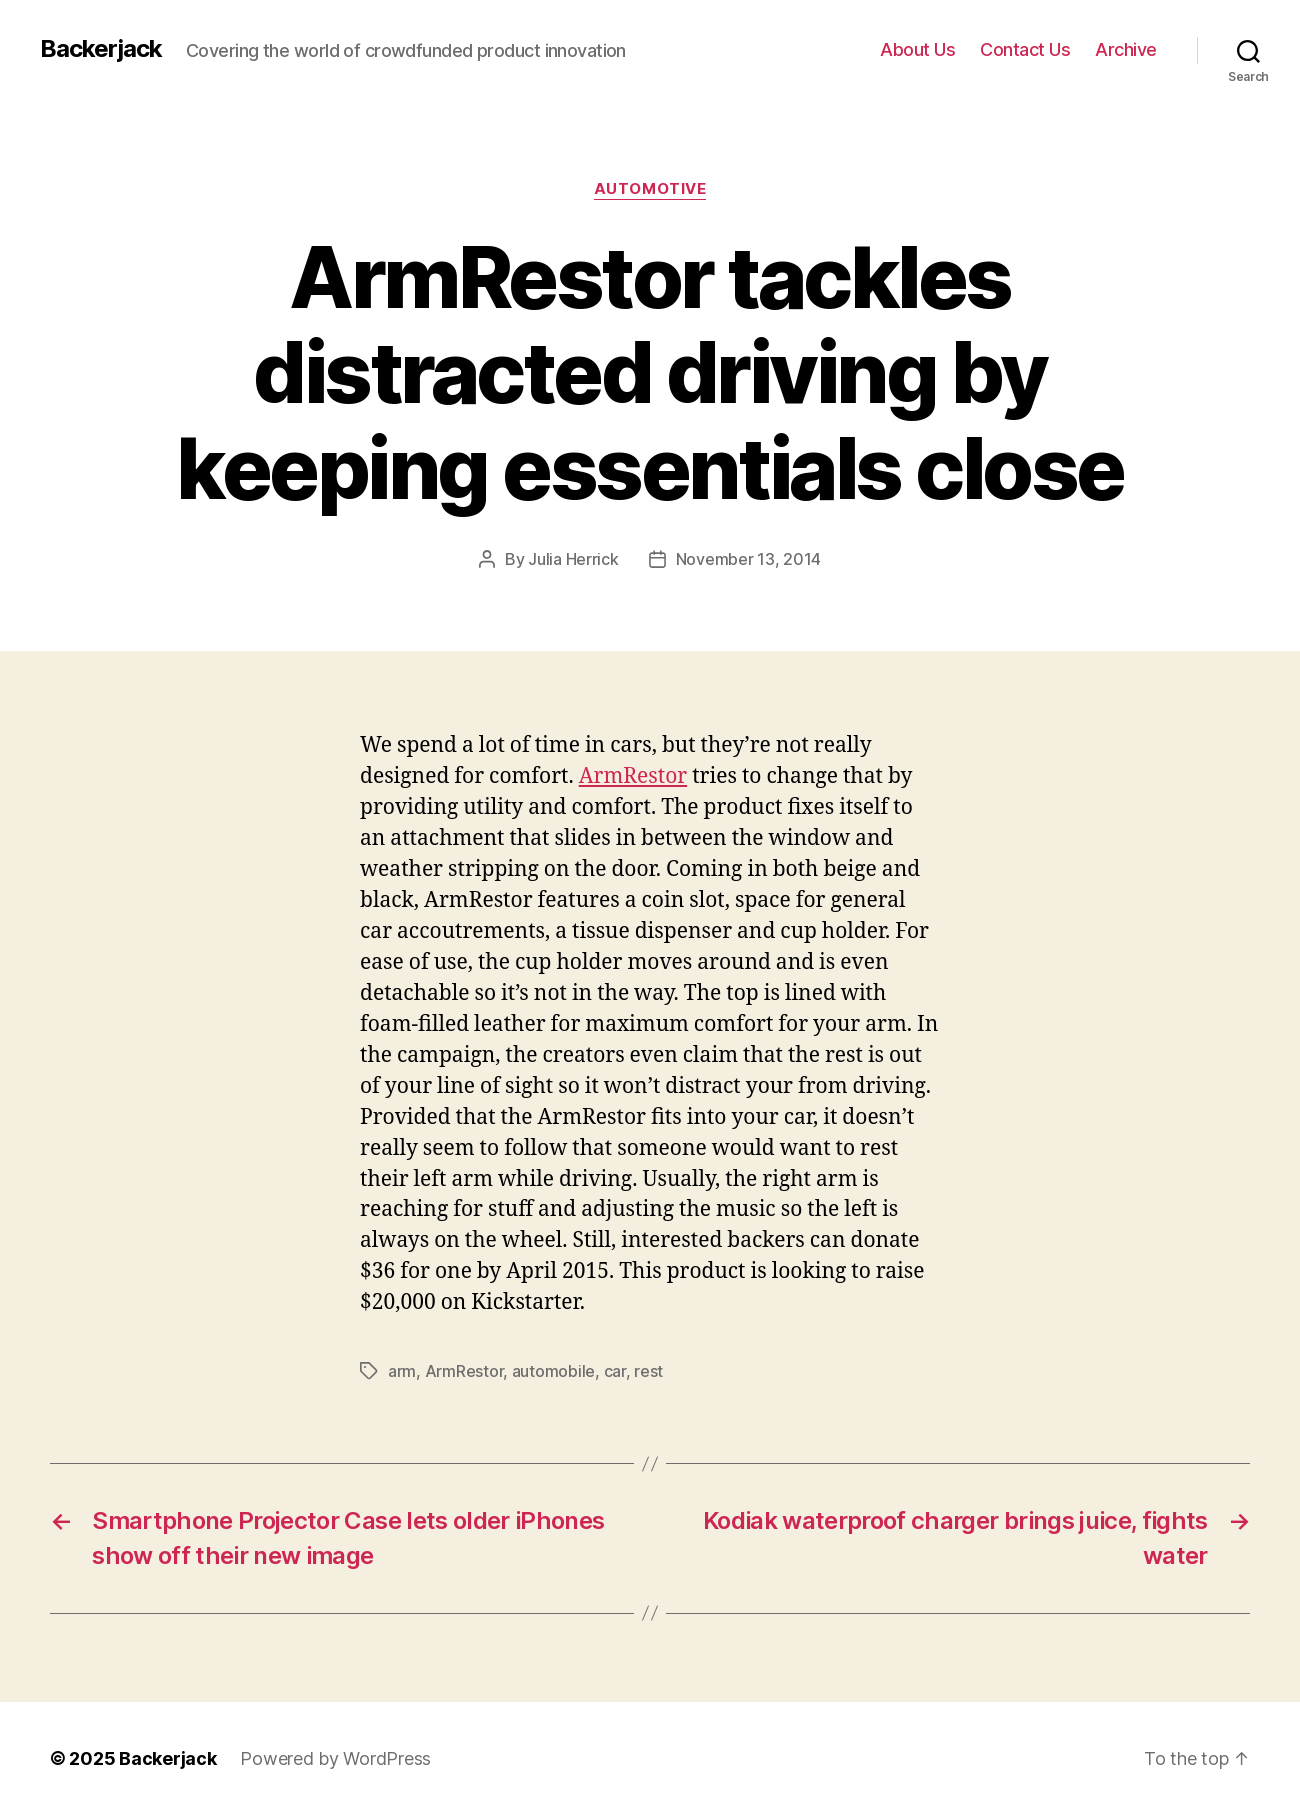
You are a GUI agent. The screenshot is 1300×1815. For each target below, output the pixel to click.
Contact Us (1025, 49)
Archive (1126, 49)
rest (648, 1371)
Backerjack (101, 49)
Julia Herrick (573, 559)
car (615, 1371)
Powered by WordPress (335, 1758)
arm (402, 1371)
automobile (553, 1371)
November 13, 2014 (748, 559)
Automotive (650, 189)
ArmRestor (633, 776)
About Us (917, 49)
